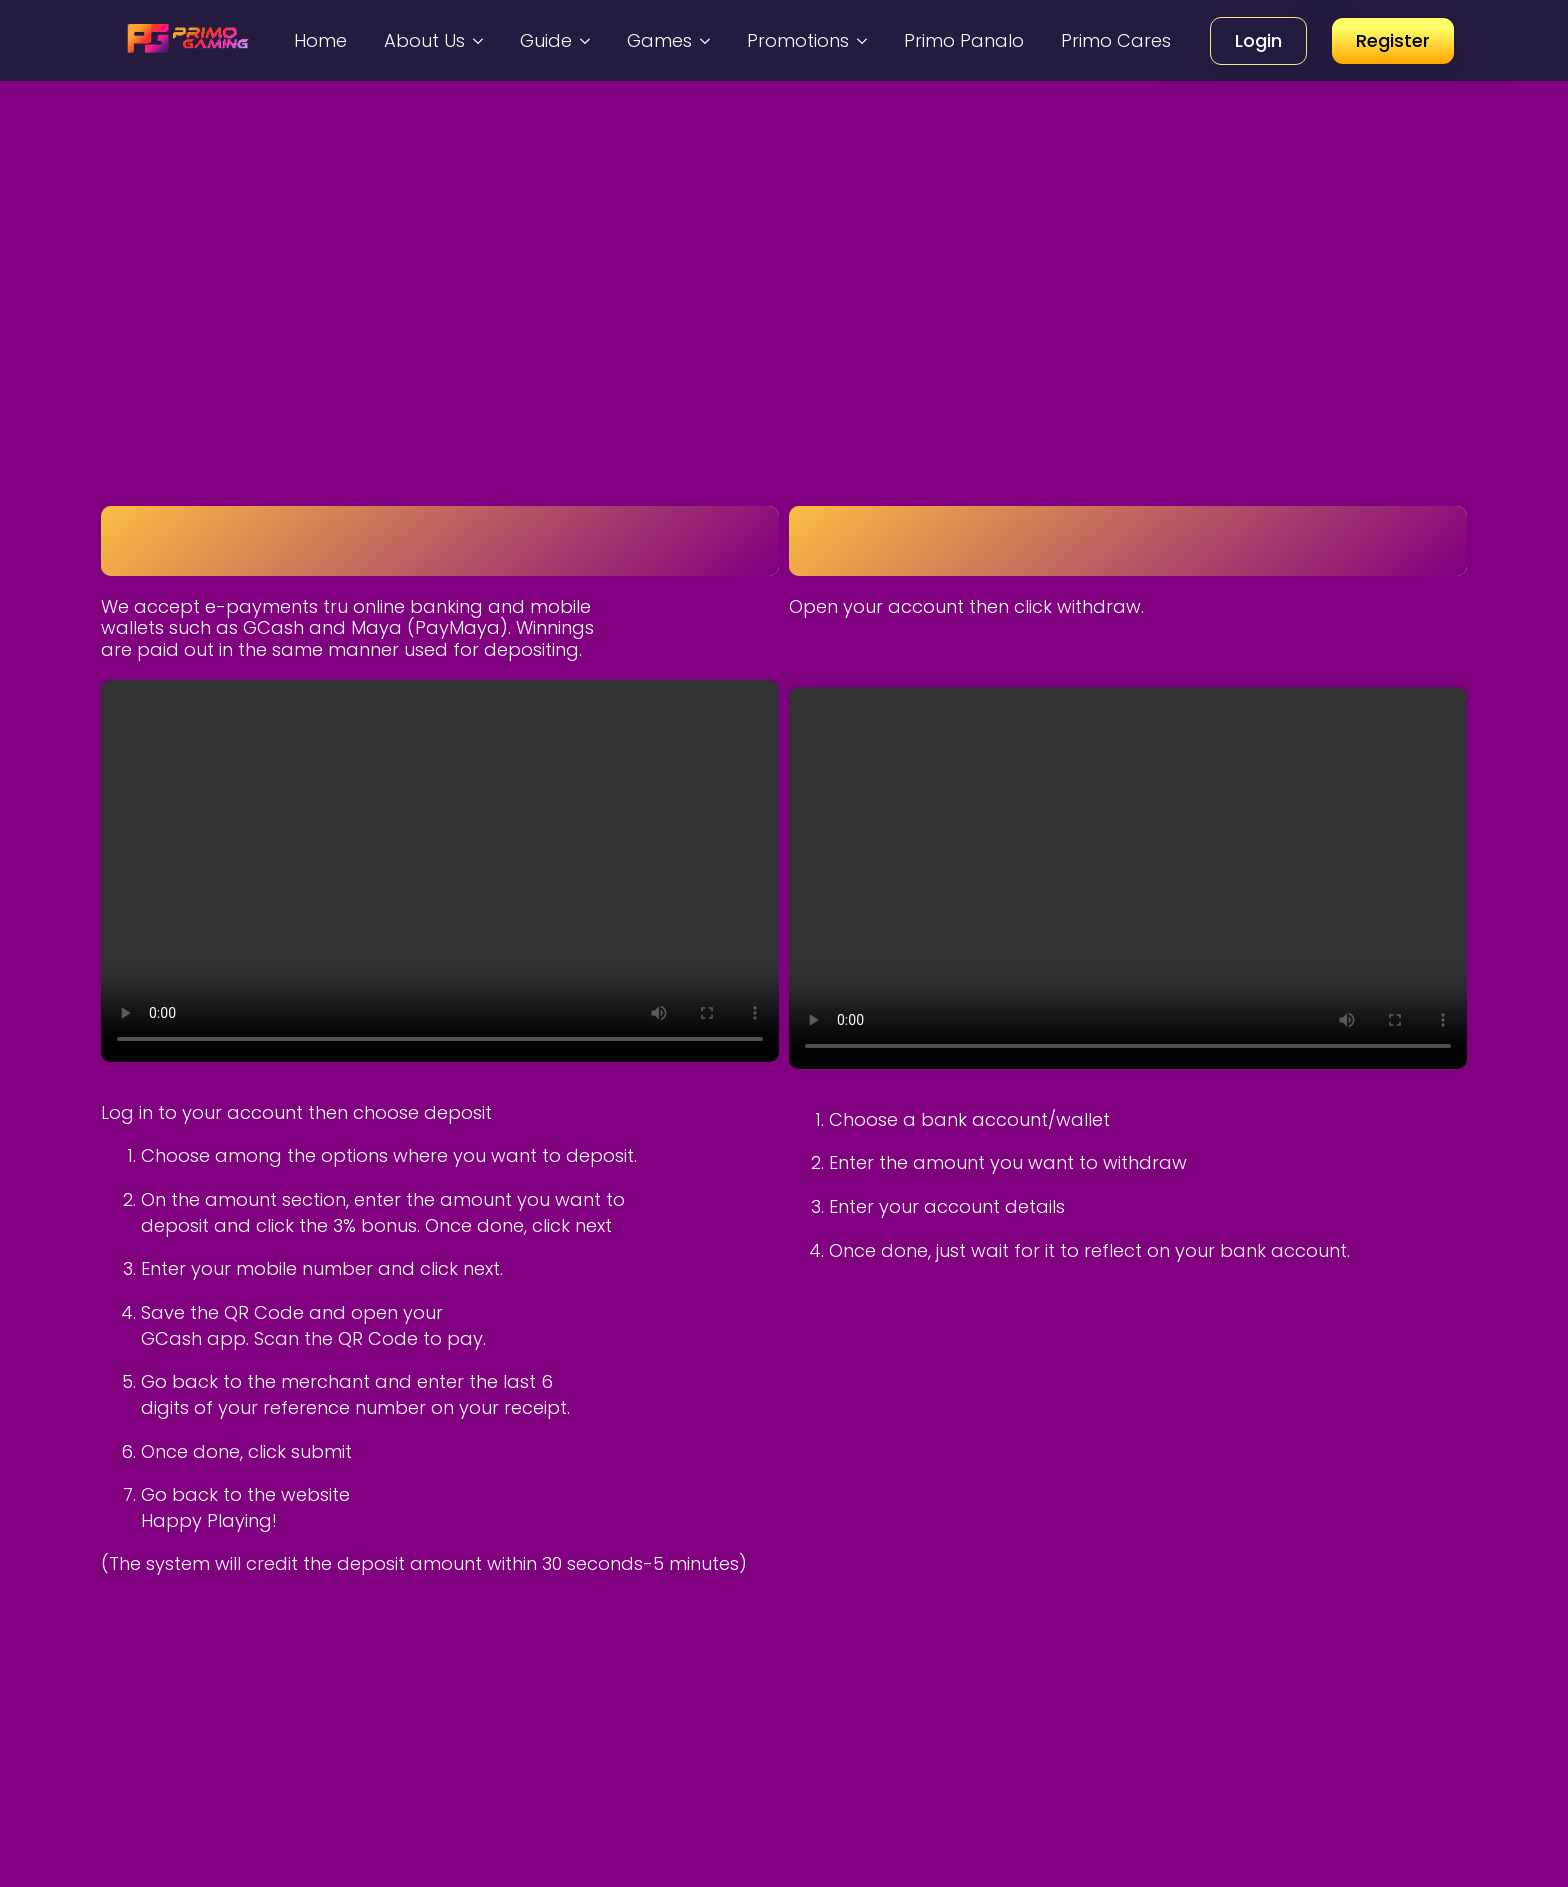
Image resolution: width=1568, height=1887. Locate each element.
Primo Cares (1116, 40)
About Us (424, 40)
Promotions (798, 40)
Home (320, 40)
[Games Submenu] (708, 40)
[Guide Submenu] (588, 40)
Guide (546, 40)
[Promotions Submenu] (865, 40)
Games (659, 40)
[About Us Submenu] (481, 40)
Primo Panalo (964, 40)
